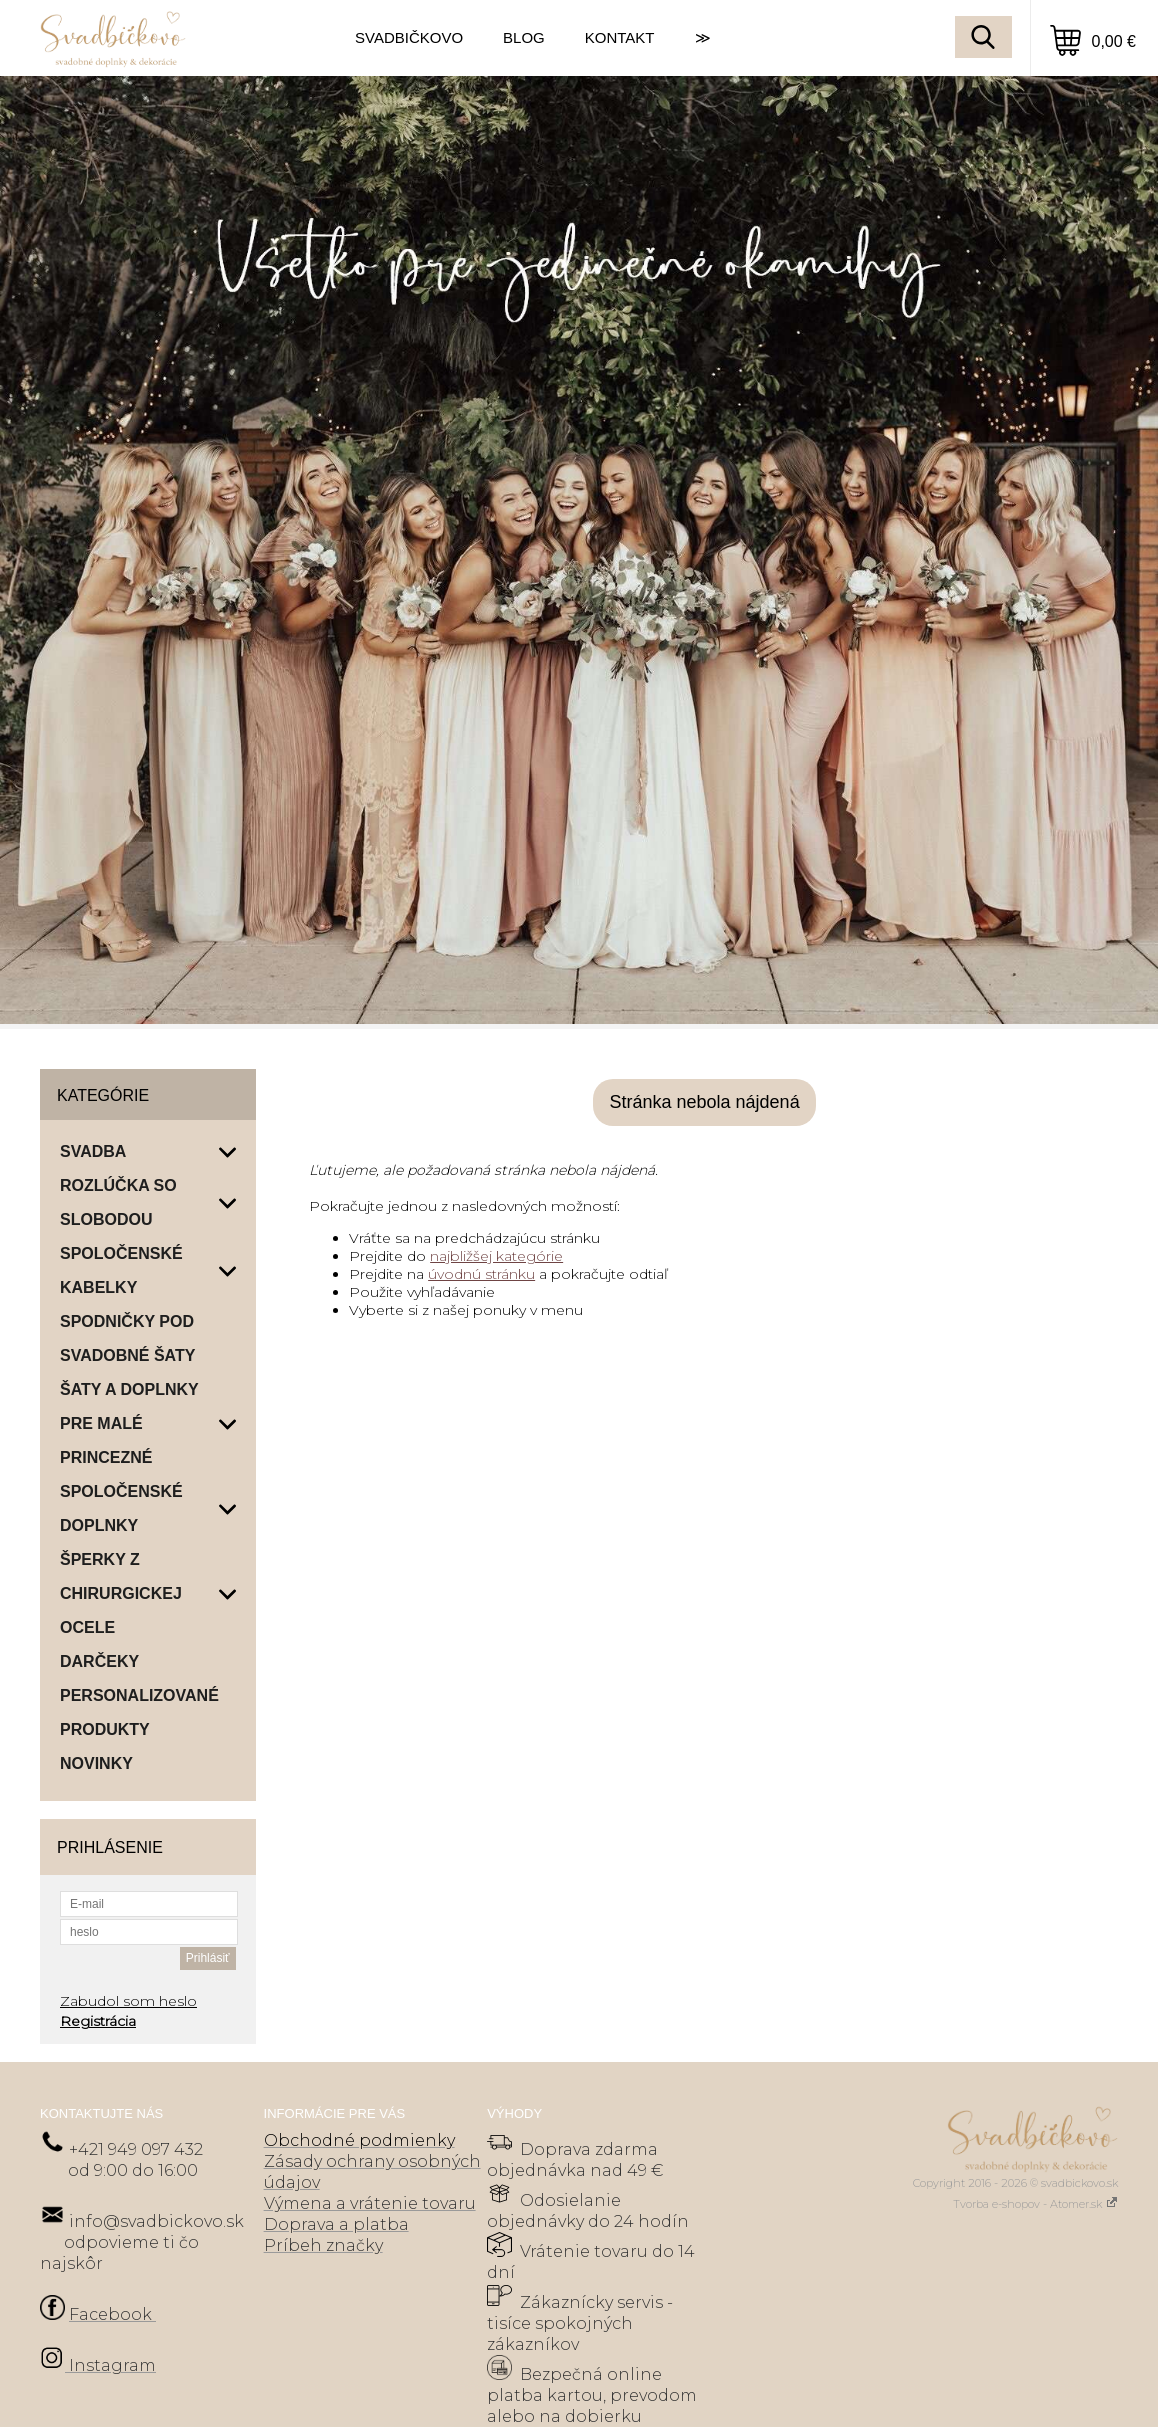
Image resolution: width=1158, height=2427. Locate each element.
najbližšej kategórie (496, 1256)
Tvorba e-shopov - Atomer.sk (1035, 2204)
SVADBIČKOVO (409, 37)
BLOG (524, 37)
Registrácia (98, 2021)
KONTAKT (620, 37)
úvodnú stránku (481, 1274)
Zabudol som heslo (128, 2001)
